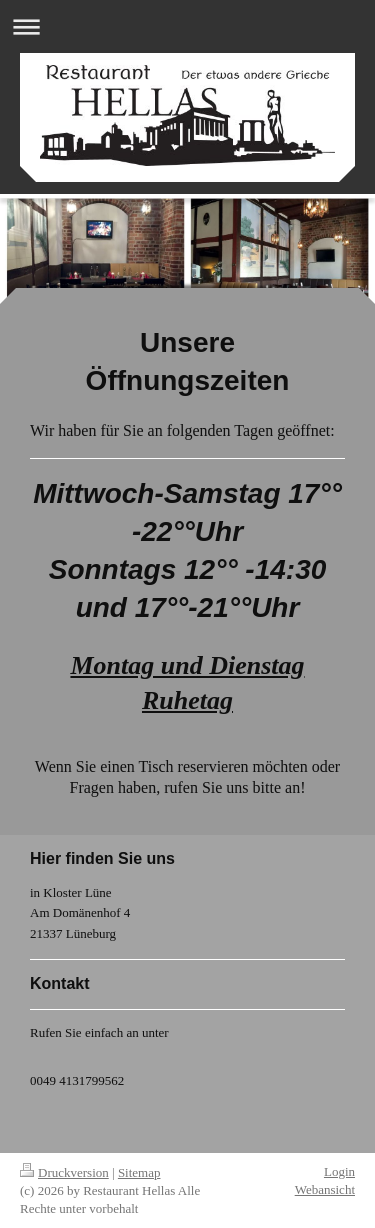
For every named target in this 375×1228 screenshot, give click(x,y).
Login (339, 1171)
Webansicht (325, 1189)
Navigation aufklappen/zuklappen (187, 26)
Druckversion (64, 1172)
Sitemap (139, 1172)
